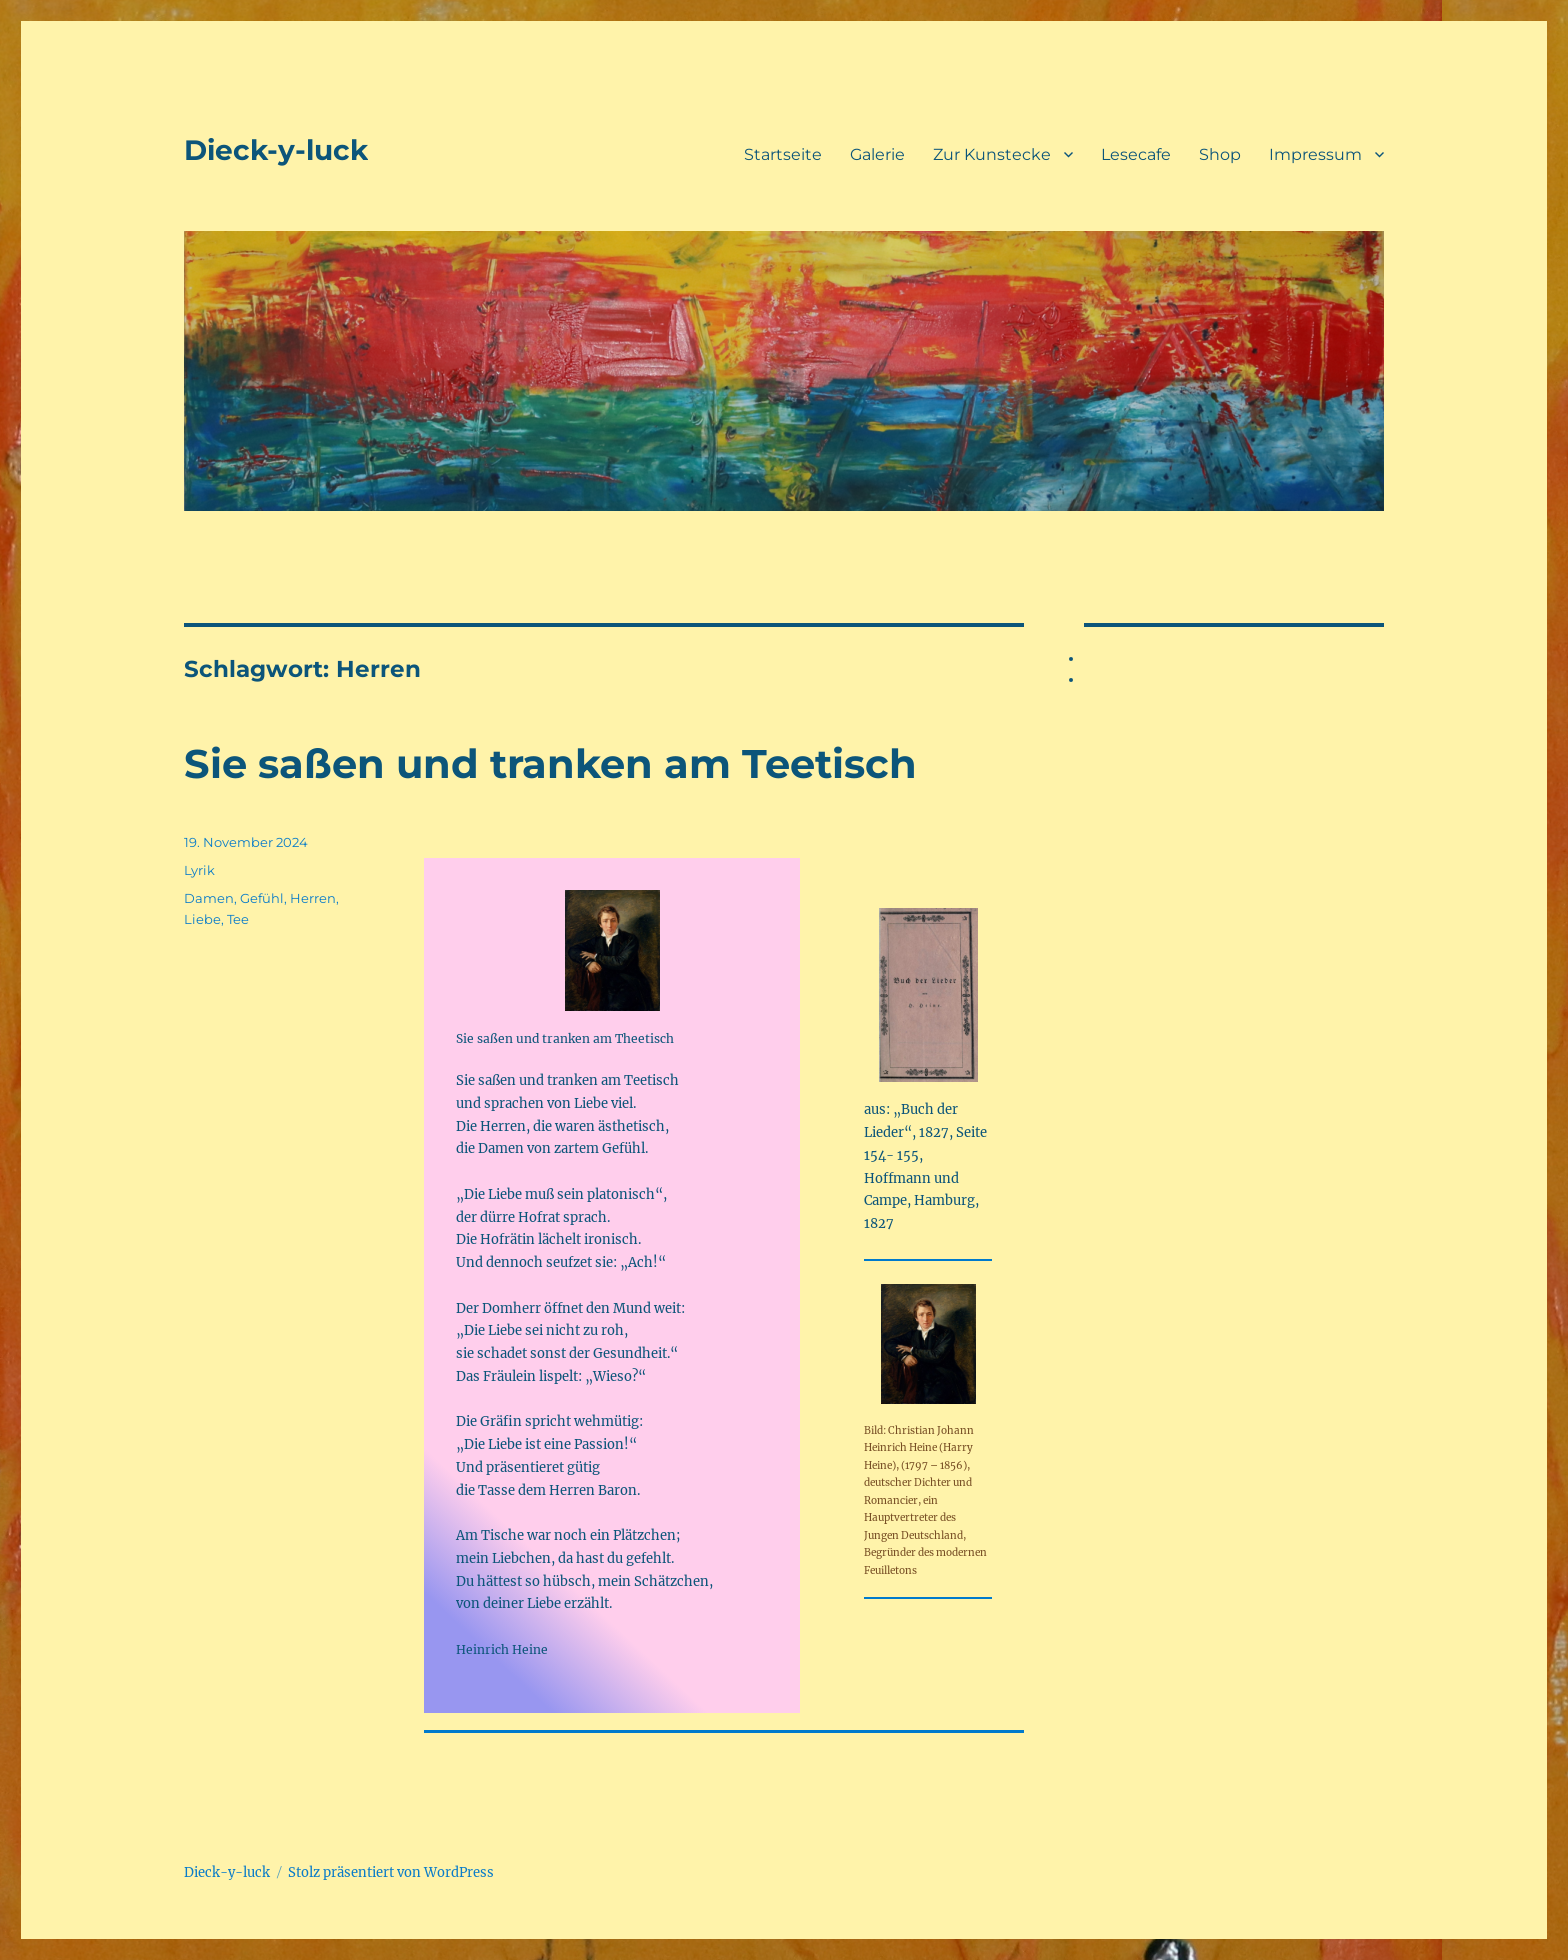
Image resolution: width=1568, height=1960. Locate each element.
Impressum (1315, 154)
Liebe (202, 919)
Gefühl (262, 898)
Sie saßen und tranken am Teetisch (550, 763)
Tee (238, 919)
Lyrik (199, 870)
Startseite (783, 154)
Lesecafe (1136, 154)
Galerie (877, 154)
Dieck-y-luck (276, 150)
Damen (209, 898)
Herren (313, 898)
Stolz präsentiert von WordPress (391, 1872)
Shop (1220, 154)
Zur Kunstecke (992, 154)
